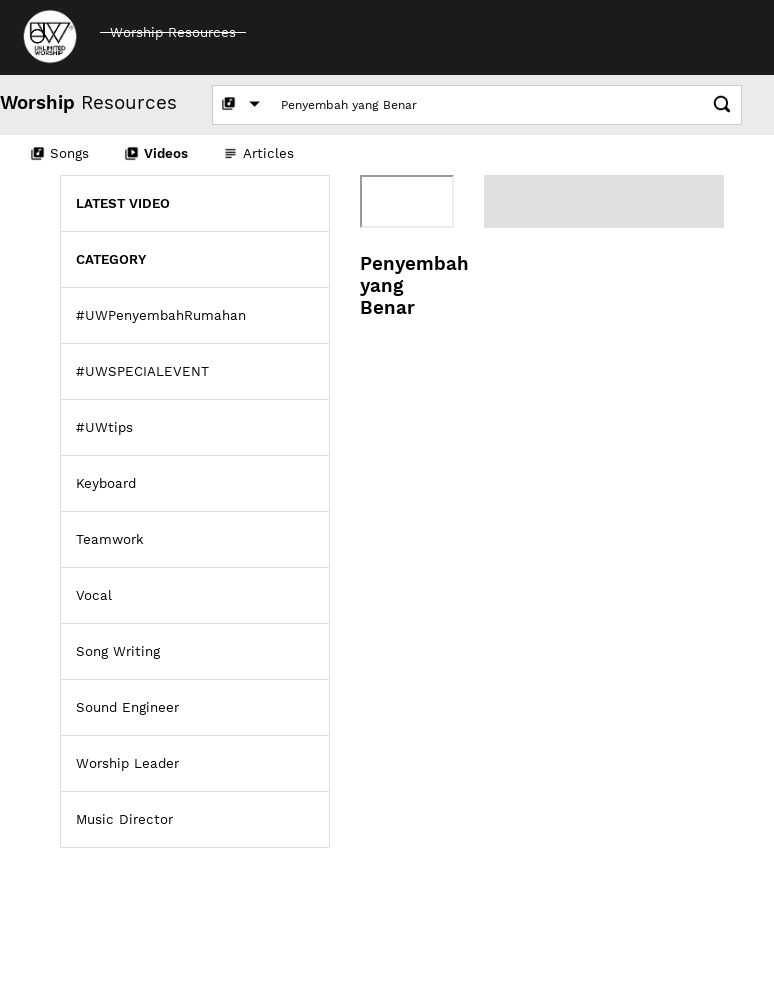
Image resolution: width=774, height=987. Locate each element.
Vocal (94, 595)
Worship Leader (127, 763)
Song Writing (118, 651)
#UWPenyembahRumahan (161, 315)
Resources (88, 103)
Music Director (124, 819)
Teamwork (110, 539)
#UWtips (104, 427)
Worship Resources (173, 32)
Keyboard (106, 483)
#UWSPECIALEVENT (142, 371)
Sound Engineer (127, 707)
